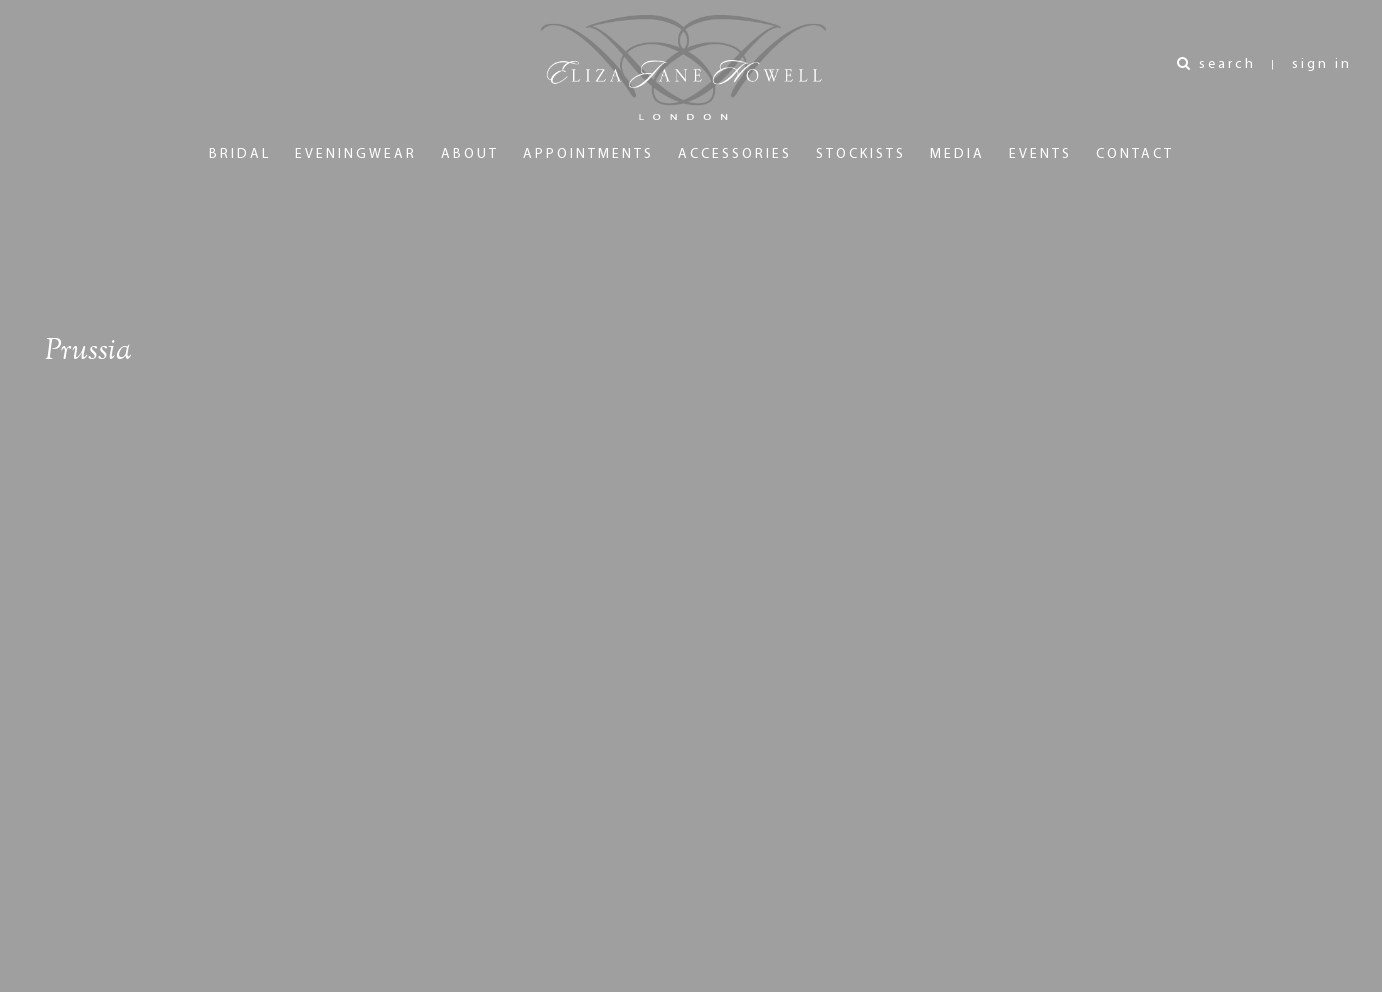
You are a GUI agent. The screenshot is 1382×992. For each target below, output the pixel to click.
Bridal (240, 154)
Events (1040, 154)
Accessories (735, 154)
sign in (1322, 64)
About (470, 154)
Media (957, 154)
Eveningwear (356, 154)
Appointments (588, 154)
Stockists (861, 154)
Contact (1135, 154)
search (1216, 64)
